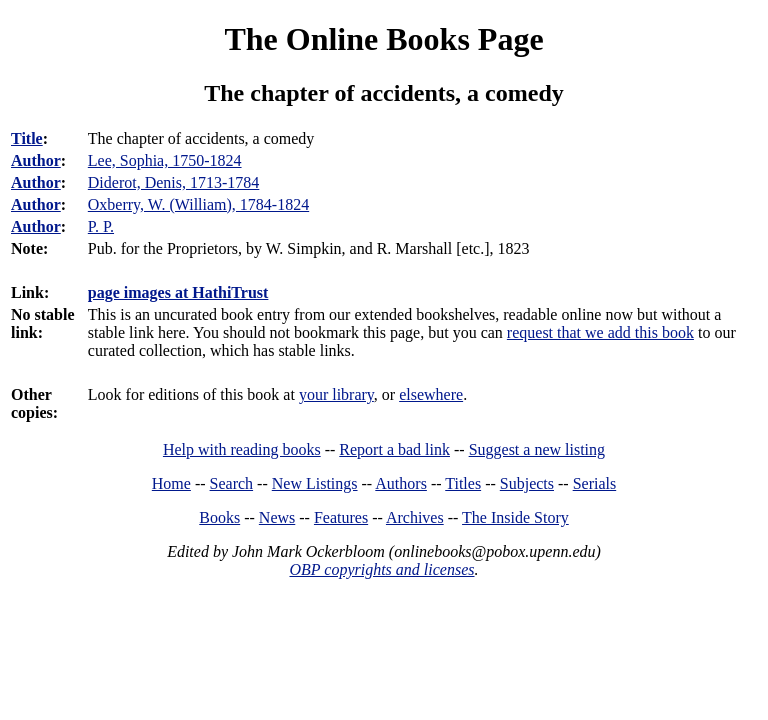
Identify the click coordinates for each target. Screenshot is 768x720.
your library (336, 394)
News (277, 517)
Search (232, 483)
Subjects (527, 483)
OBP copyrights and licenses (381, 569)
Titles (463, 483)
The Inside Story (515, 517)
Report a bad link (394, 449)
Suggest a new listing (537, 449)
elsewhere (431, 394)
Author (36, 160)
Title (27, 138)
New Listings (315, 483)
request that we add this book (600, 332)
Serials (595, 483)
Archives (415, 517)
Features (341, 517)
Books (219, 517)
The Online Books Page (383, 39)
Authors (401, 483)
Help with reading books (242, 449)
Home (171, 483)
